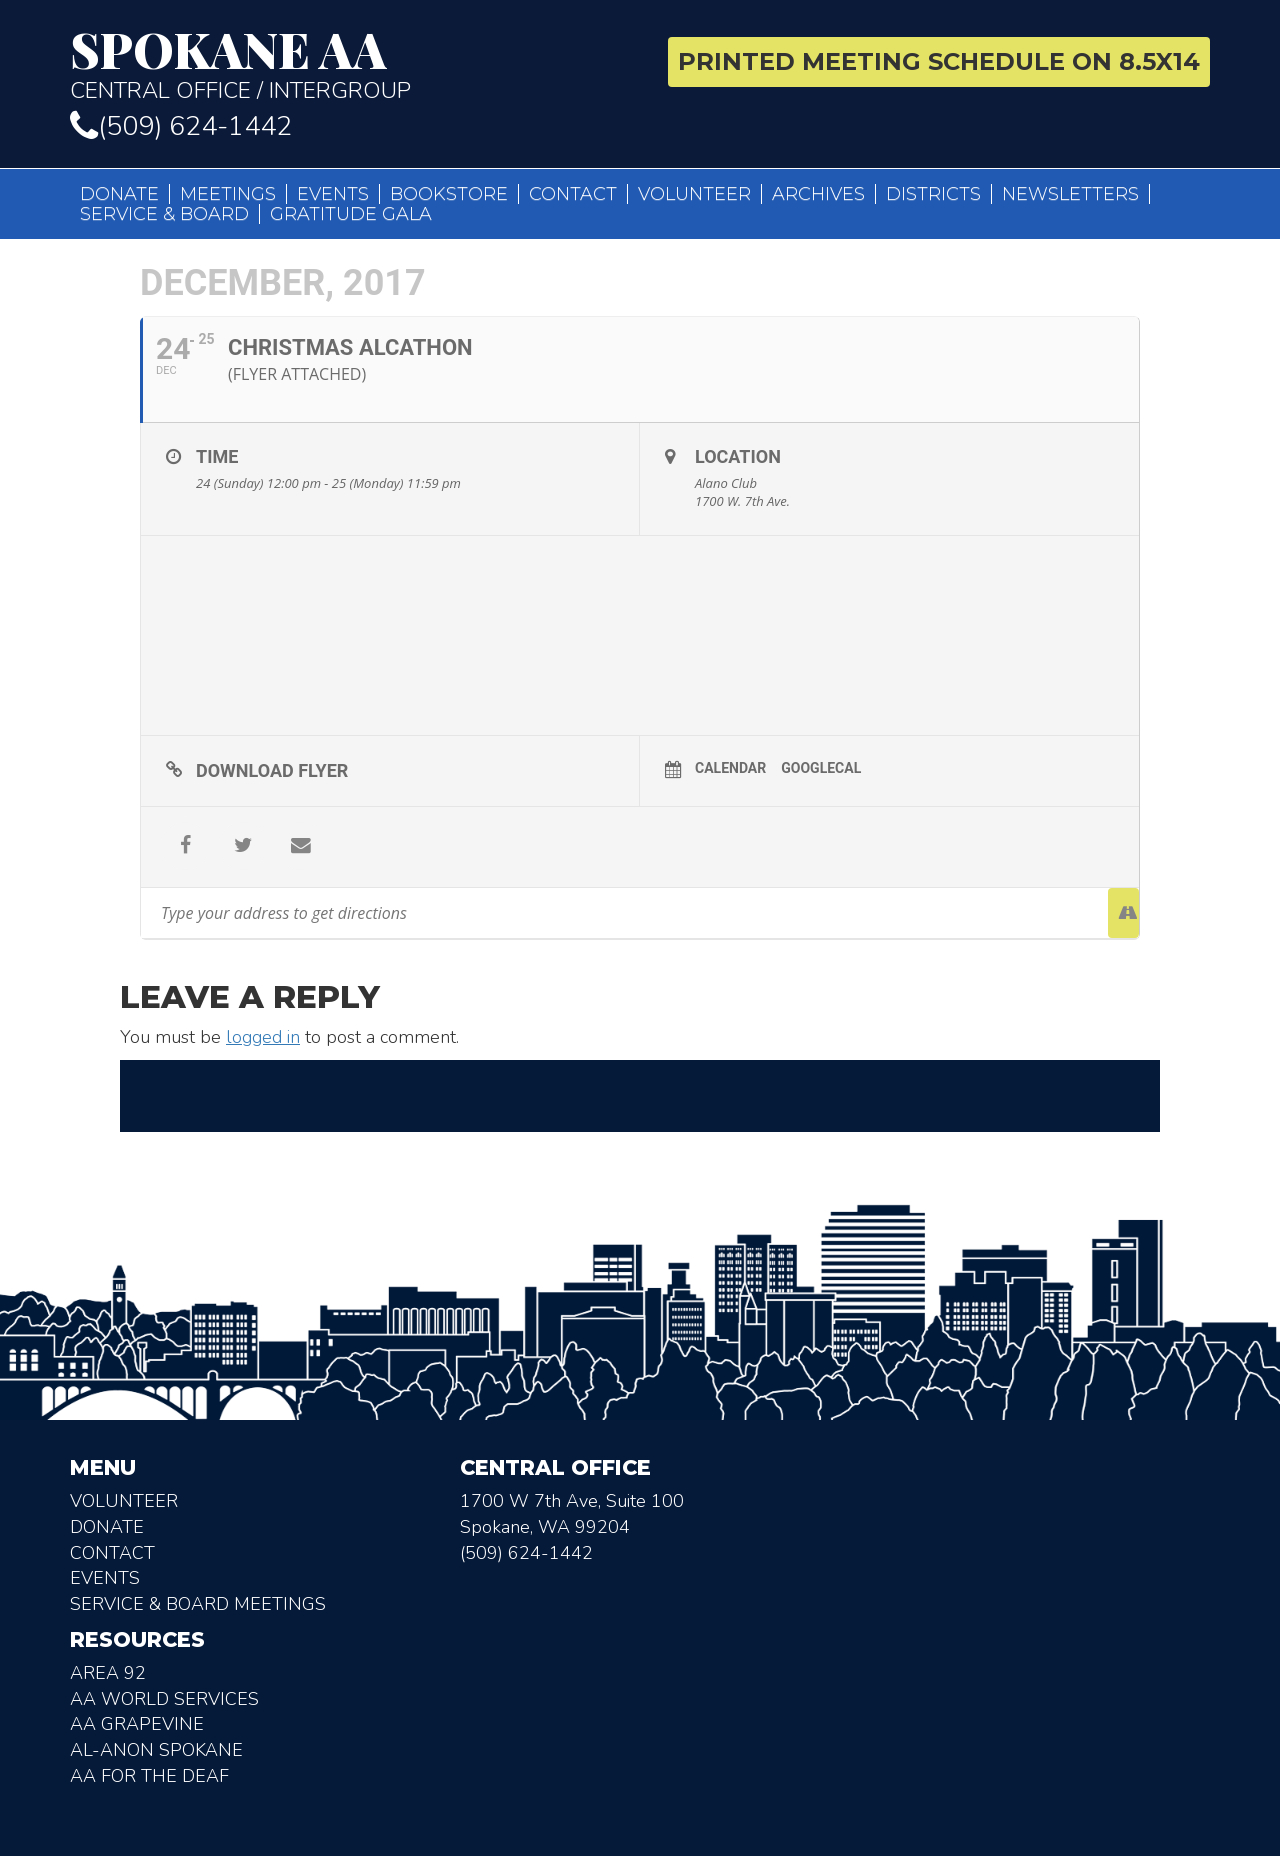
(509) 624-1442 (181, 126)
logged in (263, 1037)
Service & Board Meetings (198, 1604)
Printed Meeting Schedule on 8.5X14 (939, 61)
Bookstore (449, 194)
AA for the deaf (149, 1776)
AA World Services (164, 1699)
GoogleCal (821, 768)
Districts (933, 194)
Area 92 (108, 1673)
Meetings (228, 194)
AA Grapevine (137, 1724)
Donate (119, 194)
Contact (573, 194)
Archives (818, 194)
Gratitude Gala (351, 214)
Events (333, 194)
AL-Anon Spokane (156, 1750)
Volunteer (694, 194)
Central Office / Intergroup (347, 64)
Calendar (730, 768)
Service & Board (164, 214)
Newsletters (1070, 194)
